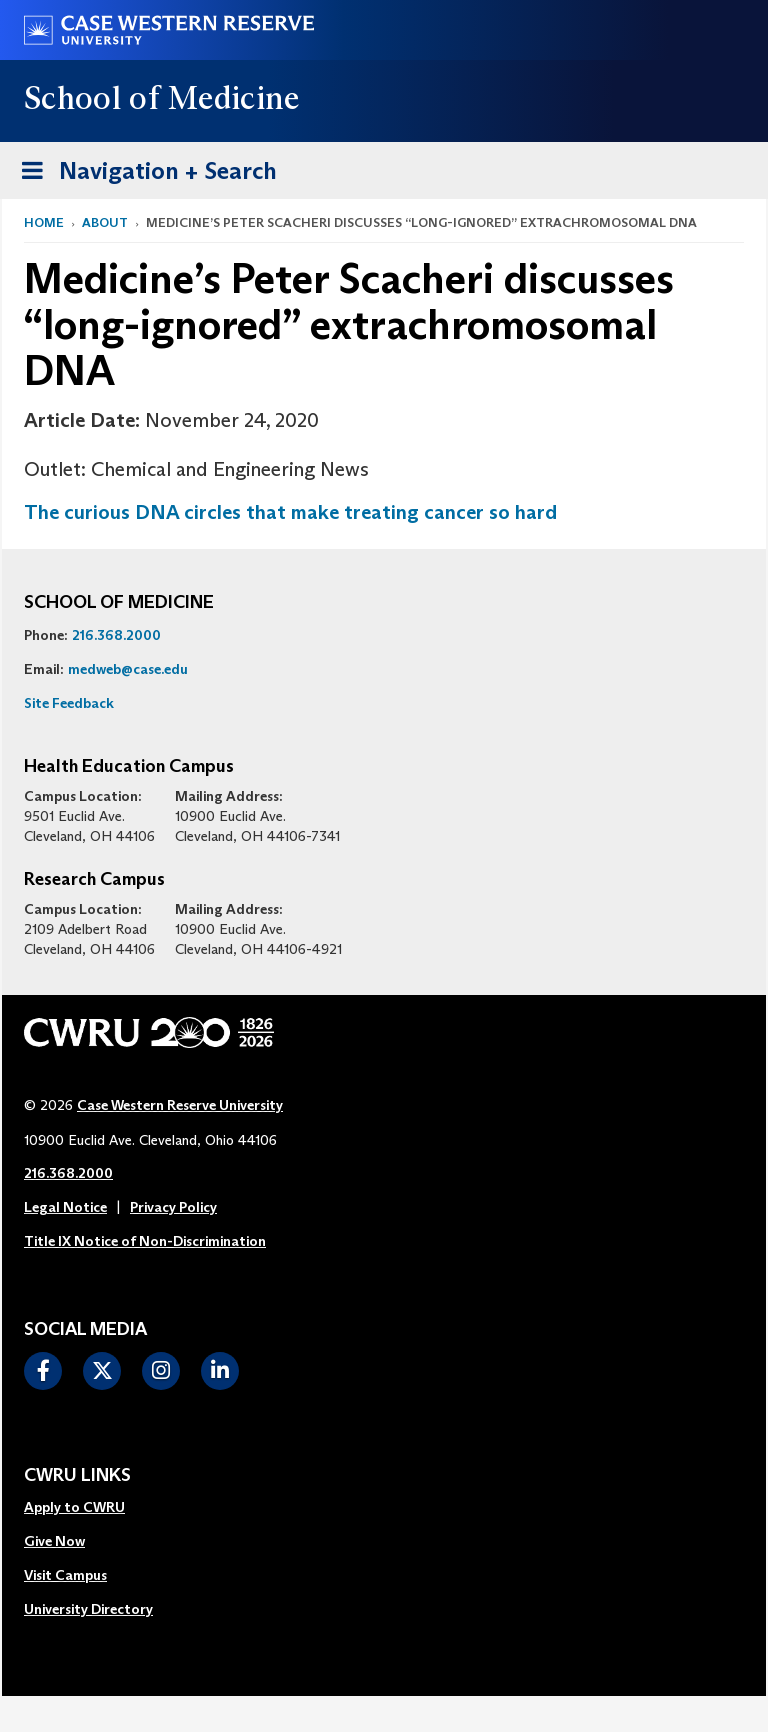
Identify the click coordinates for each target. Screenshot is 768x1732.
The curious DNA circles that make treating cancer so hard (290, 512)
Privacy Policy (173, 1207)
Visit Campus (65, 1575)
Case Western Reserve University (180, 1105)
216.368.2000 (116, 635)
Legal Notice (65, 1207)
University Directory (88, 1609)
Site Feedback (69, 703)
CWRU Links (77, 1476)
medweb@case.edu (128, 669)
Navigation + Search (143, 167)
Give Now (54, 1541)
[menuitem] (88, 1508)
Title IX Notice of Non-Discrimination (145, 1241)
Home (44, 222)
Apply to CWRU (74, 1507)
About (105, 222)
